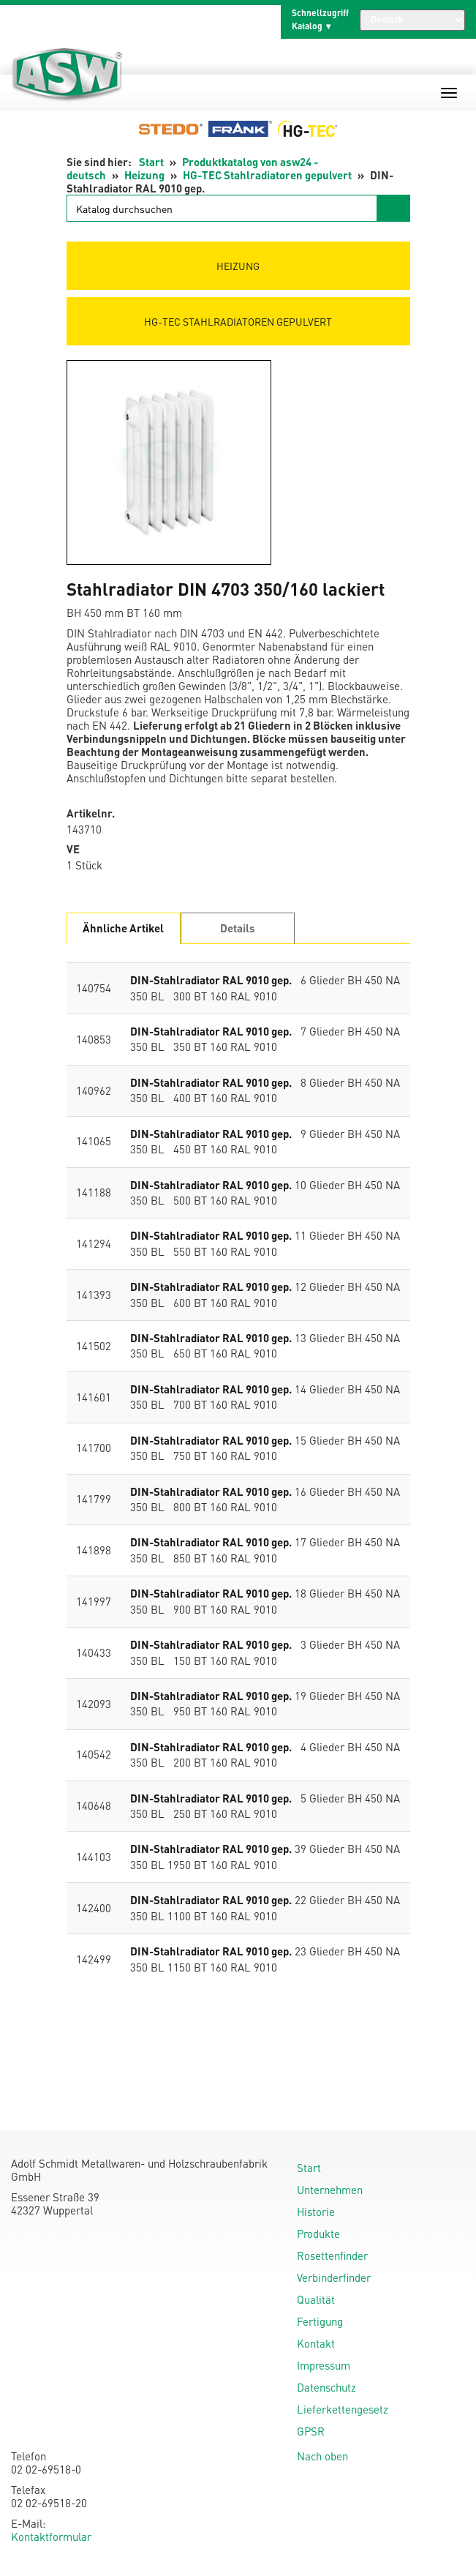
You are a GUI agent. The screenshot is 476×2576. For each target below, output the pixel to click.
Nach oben (322, 2456)
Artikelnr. (91, 813)
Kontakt (316, 2343)
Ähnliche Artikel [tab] (123, 928)
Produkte (318, 2233)
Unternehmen (330, 2189)
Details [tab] (237, 928)
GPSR (311, 2431)
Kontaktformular (51, 2536)
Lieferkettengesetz (342, 2409)
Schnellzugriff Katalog (320, 19)
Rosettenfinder (332, 2255)
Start (151, 161)
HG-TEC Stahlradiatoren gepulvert (267, 175)
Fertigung (320, 2321)
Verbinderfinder (334, 2277)
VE (73, 849)
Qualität (316, 2299)
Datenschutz (326, 2387)
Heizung (144, 175)
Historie (316, 2211)
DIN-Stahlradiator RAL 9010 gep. (211, 980)
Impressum (323, 2365)
